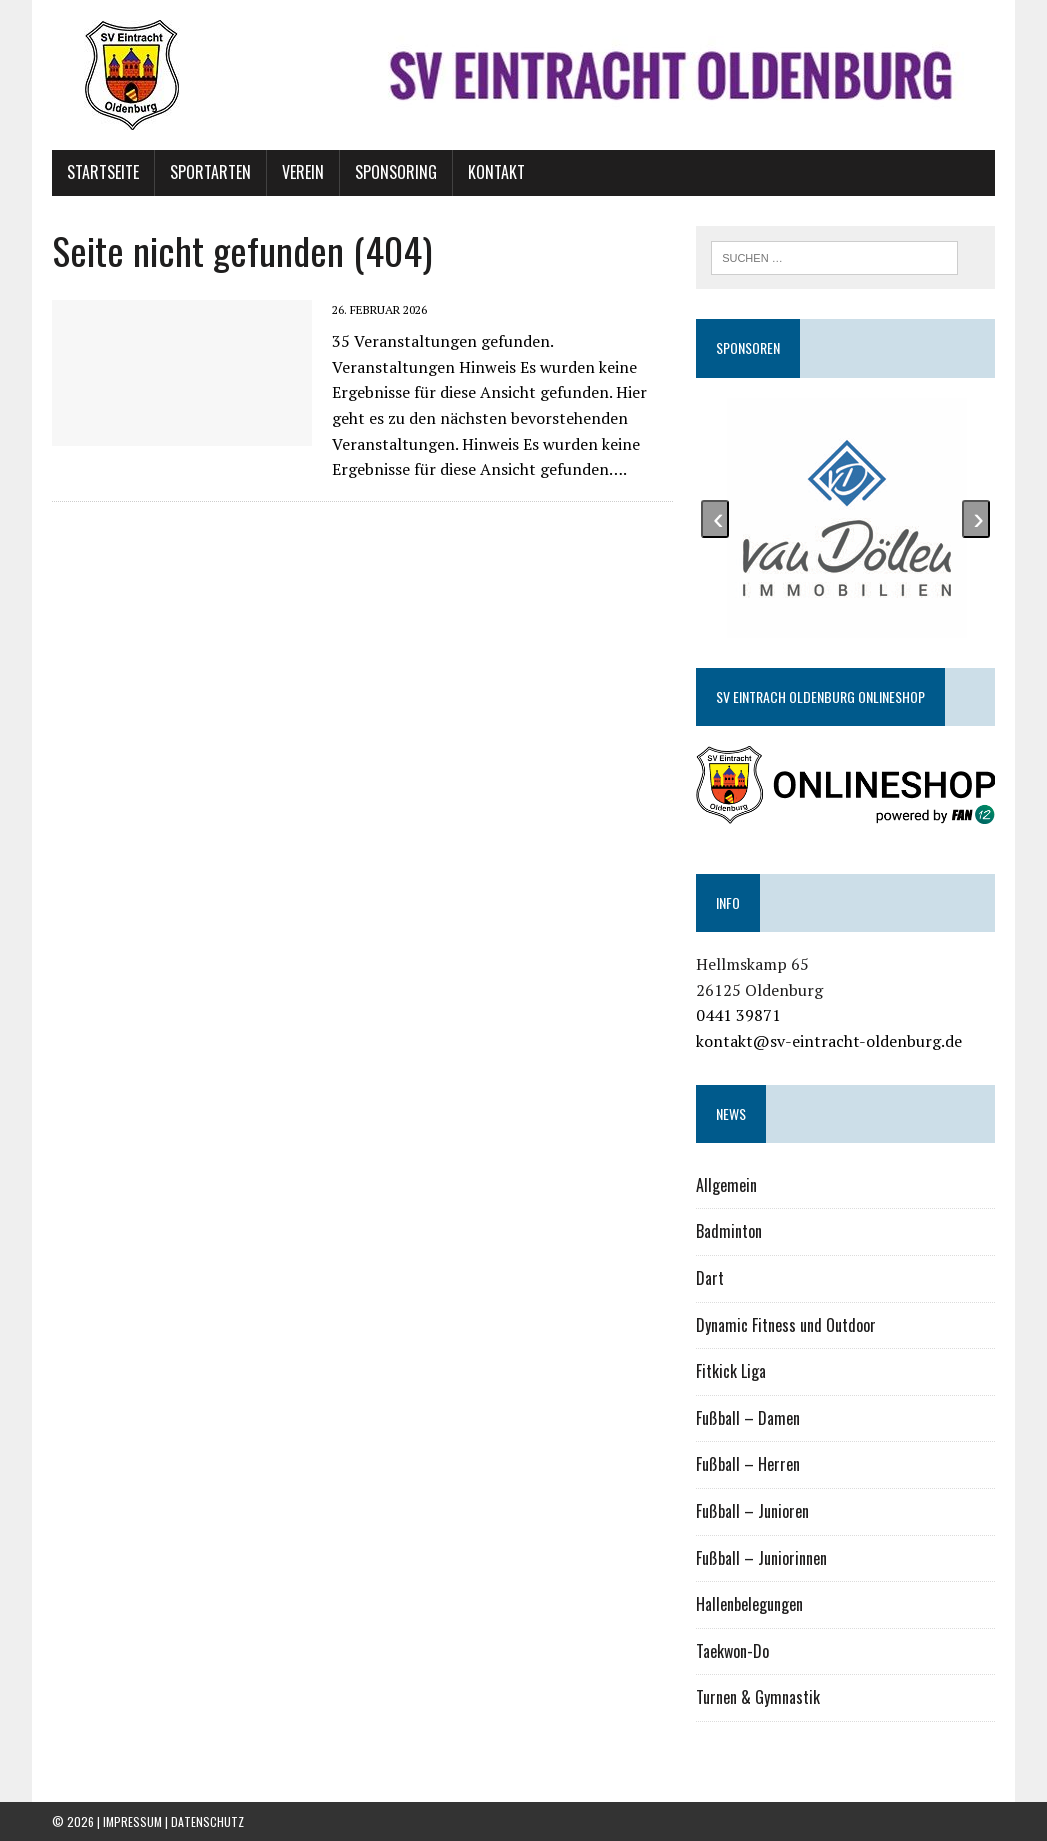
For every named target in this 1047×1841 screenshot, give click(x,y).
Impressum (132, 1821)
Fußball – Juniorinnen (761, 1558)
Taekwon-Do (732, 1651)
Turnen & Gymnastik (758, 1697)
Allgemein (726, 1185)
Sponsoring (396, 172)
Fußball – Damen (748, 1418)
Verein (303, 172)
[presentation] (715, 519)
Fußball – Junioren (752, 1511)
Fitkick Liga (731, 1371)
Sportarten (210, 172)
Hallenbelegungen (749, 1604)
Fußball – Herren (748, 1464)
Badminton (729, 1231)
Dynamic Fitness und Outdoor (786, 1325)
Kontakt (496, 172)
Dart (710, 1278)
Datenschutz (207, 1821)
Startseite (103, 172)
